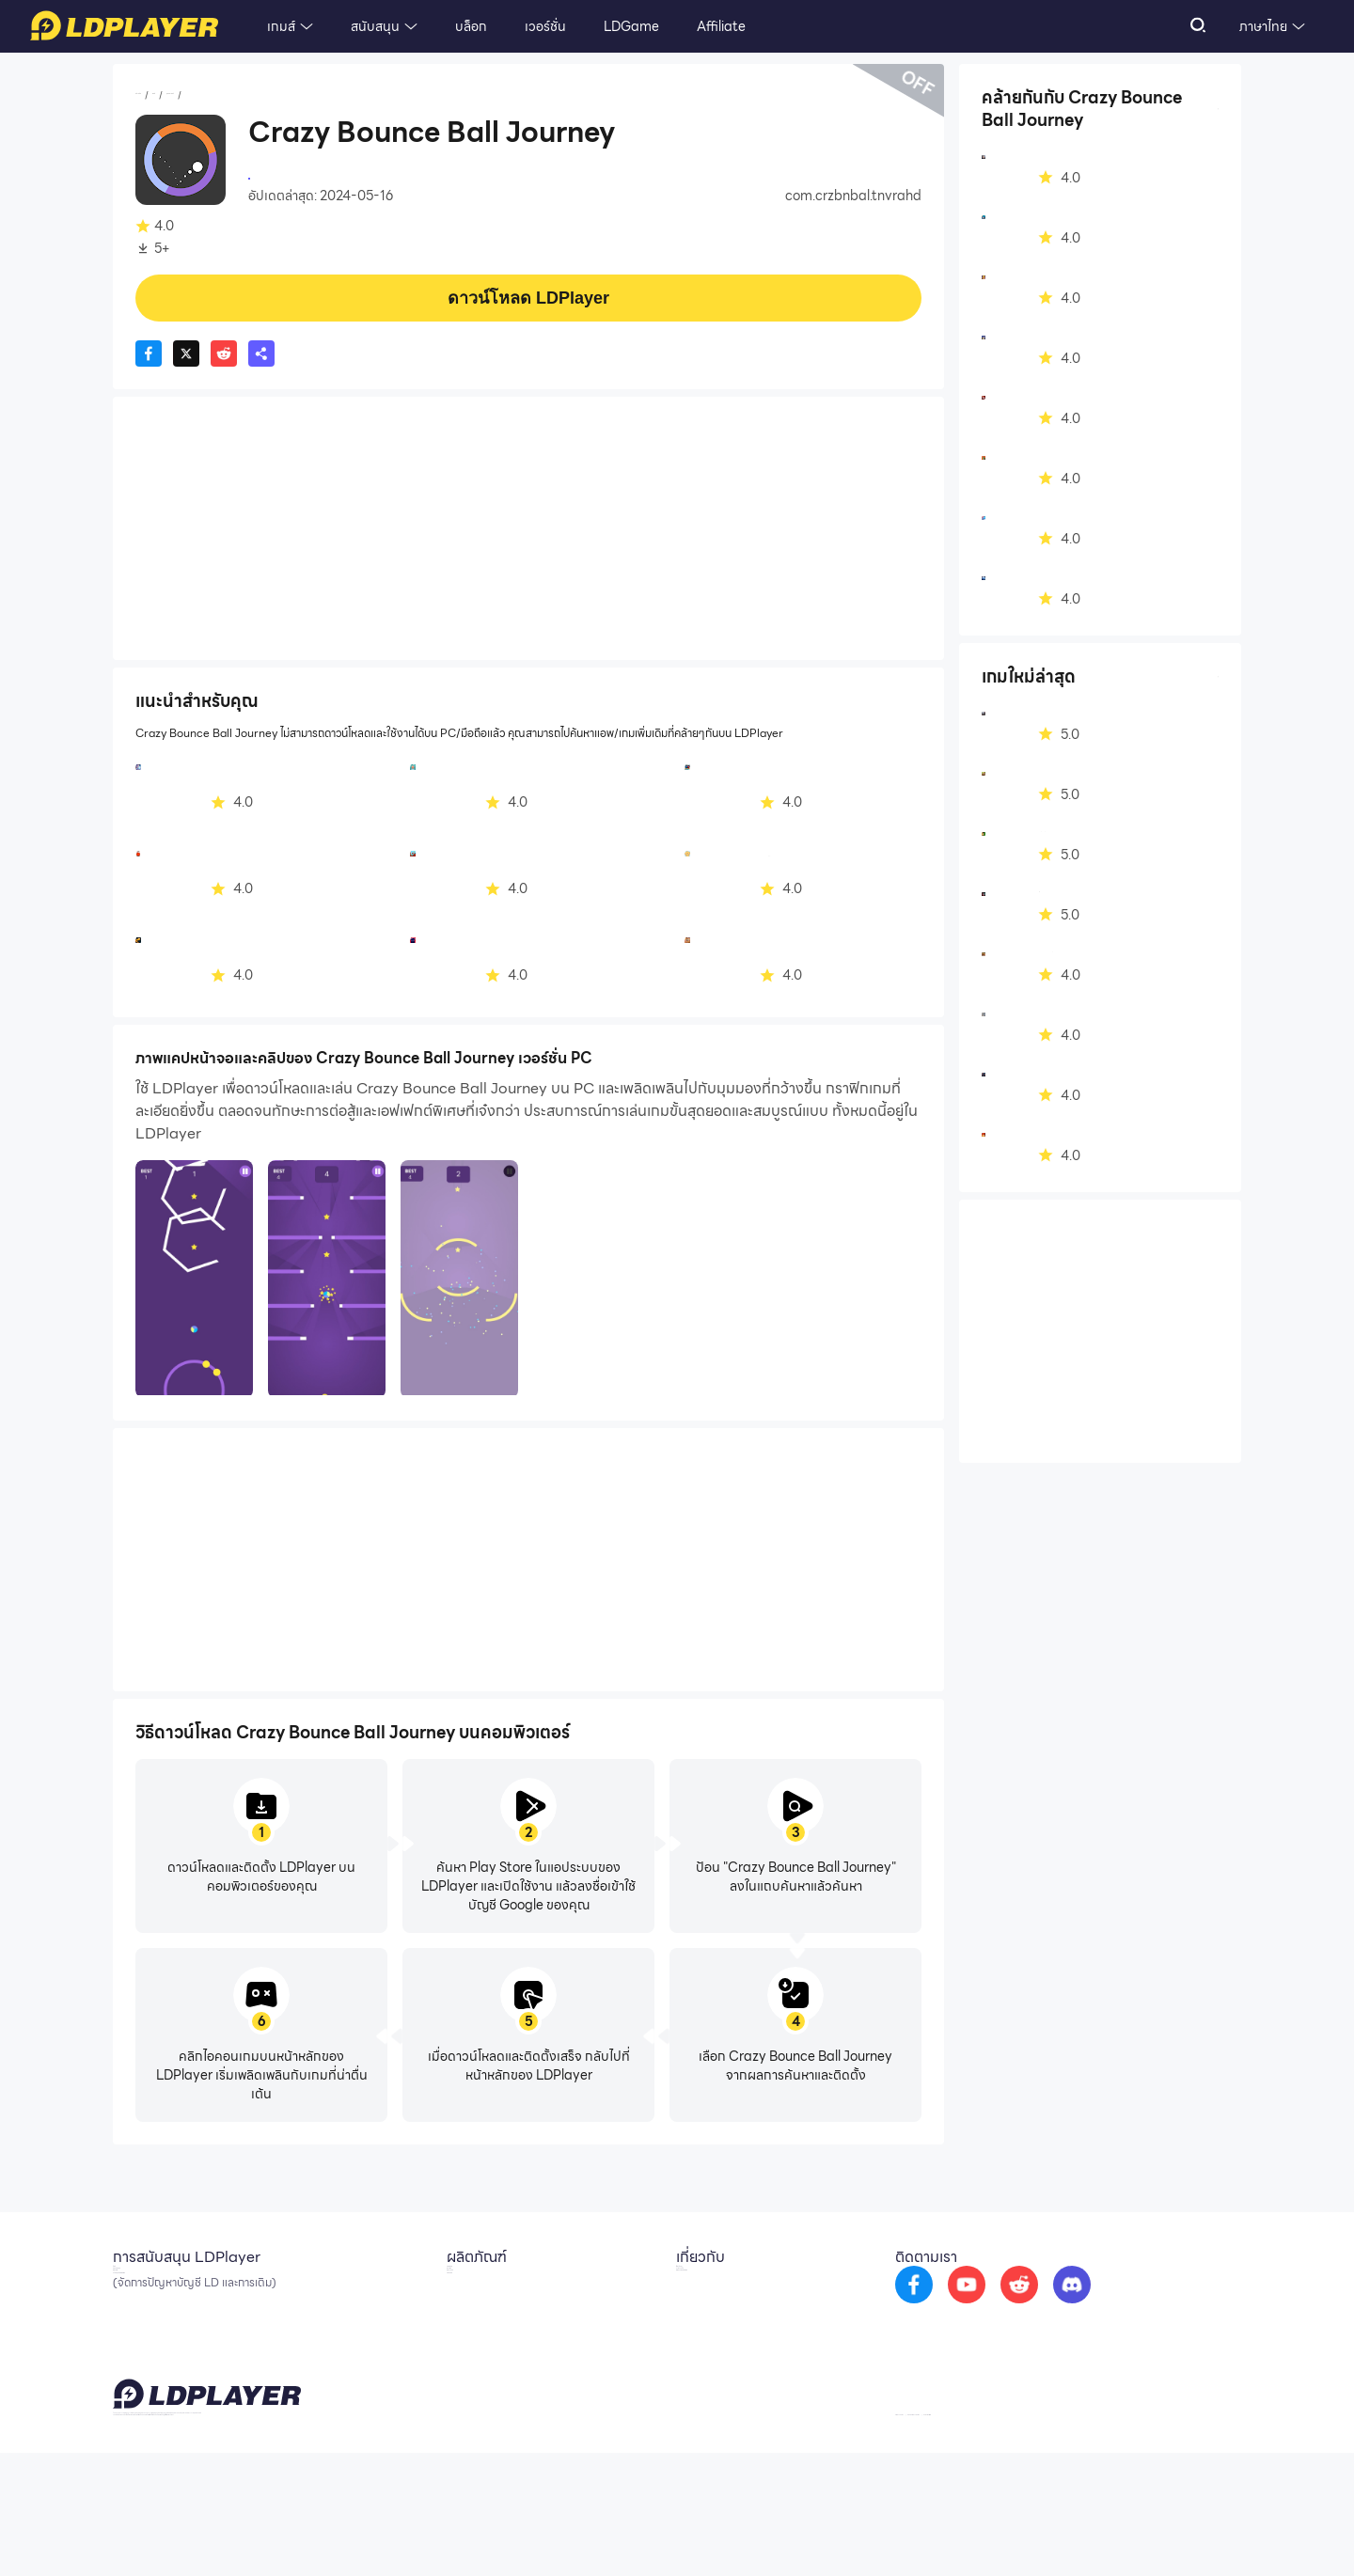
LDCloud (466, 2286)
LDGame (631, 26)
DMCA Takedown (730, 2342)
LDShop (463, 2371)
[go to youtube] (1033, 2299)
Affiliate (721, 26)
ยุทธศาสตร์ (261, 94)
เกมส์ (281, 26)
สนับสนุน (375, 26)
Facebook (144, 2314)
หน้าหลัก (158, 94)
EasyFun (465, 2342)
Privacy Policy (999, 2532)
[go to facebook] (981, 2299)
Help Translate (1202, 2532)
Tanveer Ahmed (297, 176)
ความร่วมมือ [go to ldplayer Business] (710, 2314)
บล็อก (471, 26)
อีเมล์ (126, 2286)
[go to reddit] (1086, 2299)
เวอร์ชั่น (545, 26)
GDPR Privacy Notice (1100, 2532)
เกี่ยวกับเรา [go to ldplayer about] (706, 2286)
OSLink (461, 2314)
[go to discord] (1138, 2299)
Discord (136, 2342)
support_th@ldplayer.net (591, 2528)
